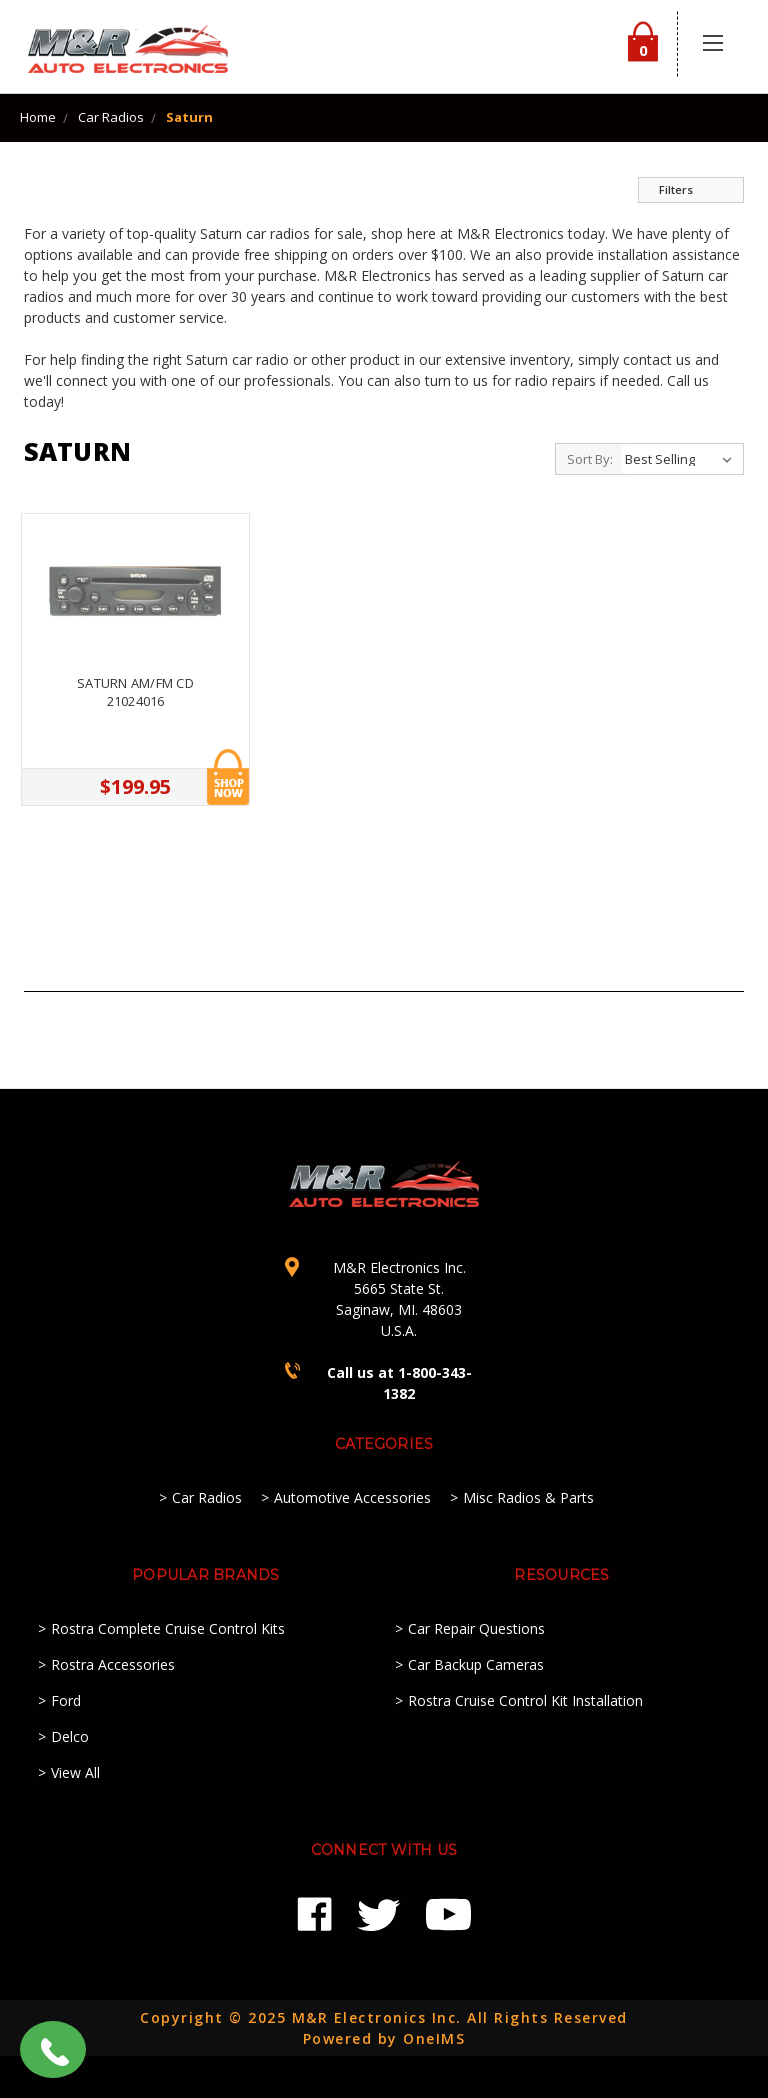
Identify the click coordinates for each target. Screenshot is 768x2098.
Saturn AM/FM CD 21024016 (135, 692)
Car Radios (111, 117)
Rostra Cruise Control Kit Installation (525, 1700)
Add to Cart (228, 777)
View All (75, 1772)
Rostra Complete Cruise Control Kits (168, 1628)
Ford (66, 1700)
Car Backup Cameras (476, 1664)
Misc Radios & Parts (528, 1497)
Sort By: (590, 459)
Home (38, 117)
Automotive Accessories (352, 1497)
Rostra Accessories (113, 1664)
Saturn (189, 117)
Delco (70, 1736)
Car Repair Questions (476, 1628)
